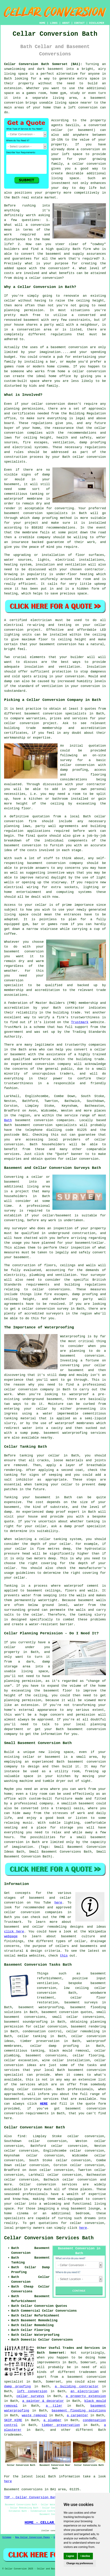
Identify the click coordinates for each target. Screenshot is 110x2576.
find (21, 2136)
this (64, 1955)
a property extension (86, 2396)
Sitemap (6, 2537)
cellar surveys (30, 2396)
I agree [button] (70, 2556)
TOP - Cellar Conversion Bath (31, 2497)
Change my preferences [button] (79, 2563)
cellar (10, 300)
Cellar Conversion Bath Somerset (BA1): (43, 64)
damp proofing (17, 2386)
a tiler (54, 2406)
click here (14, 1931)
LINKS (53, 23)
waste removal (34, 2415)
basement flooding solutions (79, 2410)
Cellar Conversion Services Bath (49, 2238)
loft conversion (32, 2391)
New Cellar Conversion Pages (32, 2537)
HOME (42, 23)
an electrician (84, 2391)
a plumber (53, 2420)
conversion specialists (55, 1125)
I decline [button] (85, 2556)
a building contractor (77, 2386)
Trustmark (79, 1022)
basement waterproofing (41, 2007)
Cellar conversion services (48, 2184)
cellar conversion (89, 164)
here (58, 1902)
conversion (88, 1159)
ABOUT (66, 23)
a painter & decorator (43, 2401)
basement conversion (85, 2108)
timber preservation (61, 2425)
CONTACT (79, 23)
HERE (44, 2104)
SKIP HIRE (13, 2420)
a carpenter (77, 2415)
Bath (8, 1120)
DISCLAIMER (96, 23)
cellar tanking (31, 2036)
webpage (11, 1936)
